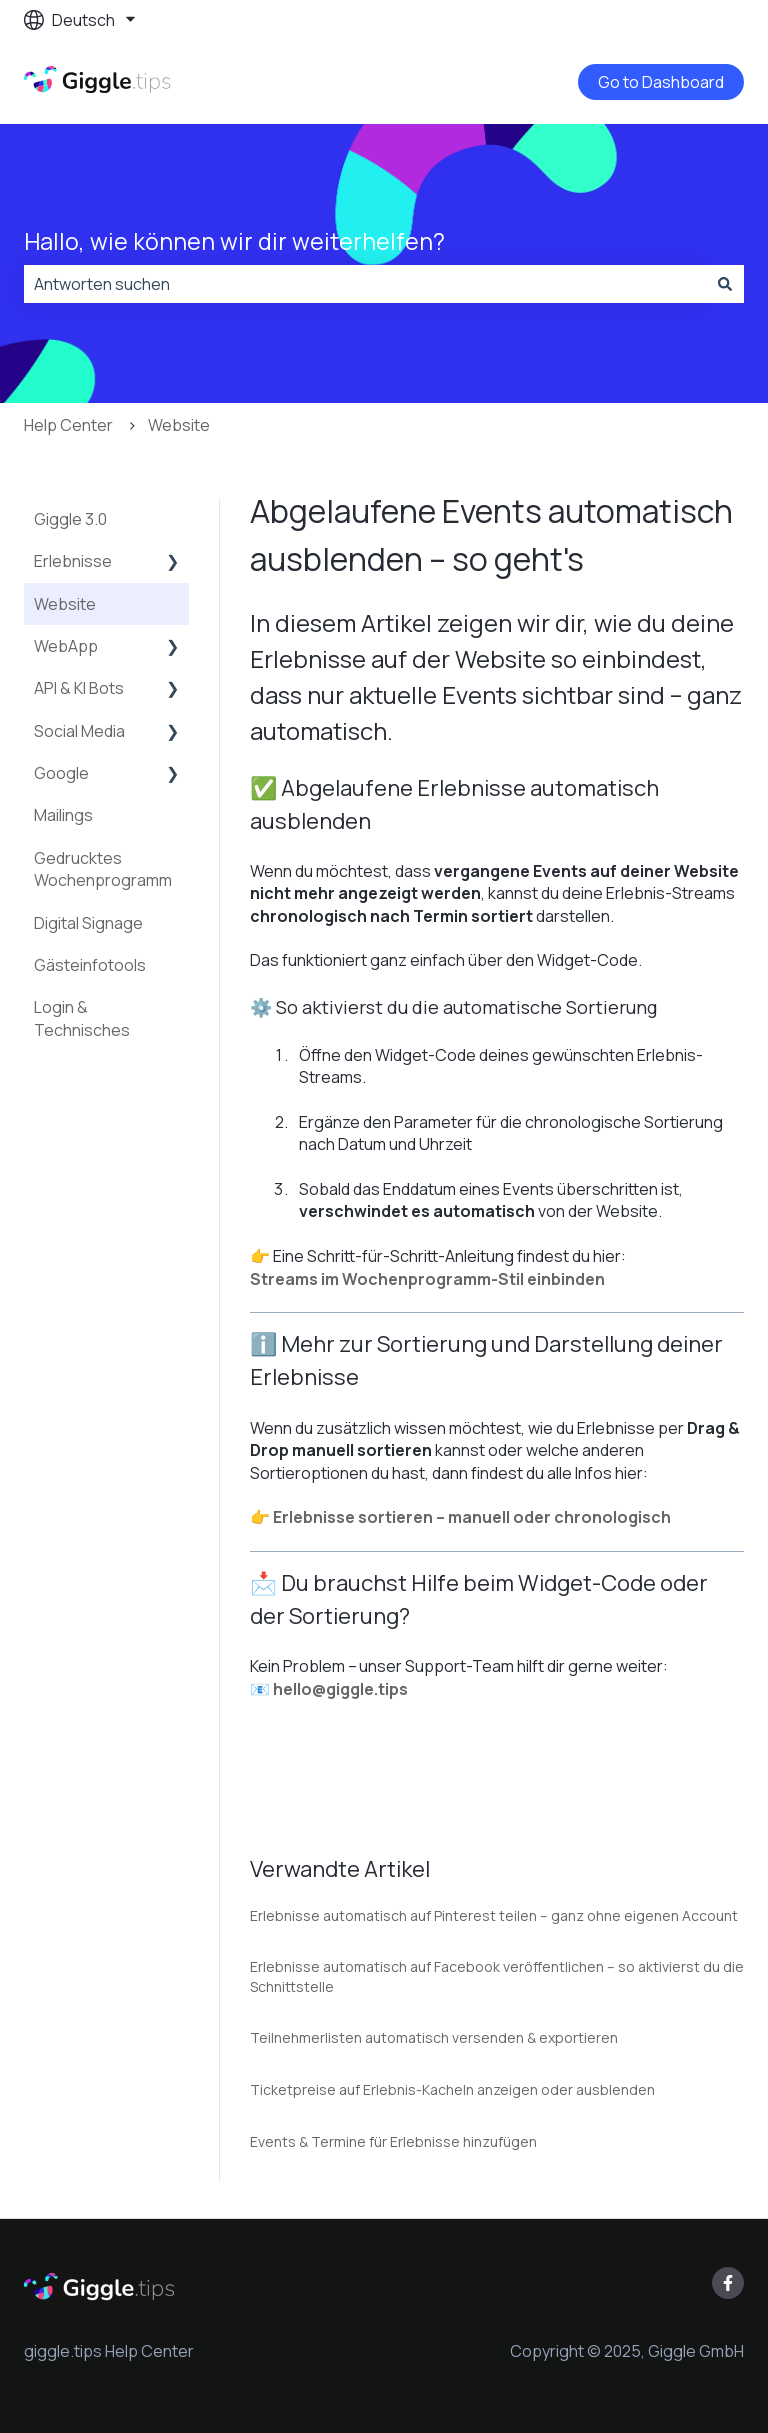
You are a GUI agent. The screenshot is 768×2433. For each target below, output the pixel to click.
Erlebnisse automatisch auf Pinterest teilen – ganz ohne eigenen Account (494, 1915)
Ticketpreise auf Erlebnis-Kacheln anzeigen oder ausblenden (452, 2089)
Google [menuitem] (61, 773)
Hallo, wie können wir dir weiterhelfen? (234, 241)
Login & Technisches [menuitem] (82, 1018)
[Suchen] (725, 284)
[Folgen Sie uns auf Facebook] (728, 2283)
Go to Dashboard (661, 82)
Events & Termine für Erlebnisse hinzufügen (393, 2141)
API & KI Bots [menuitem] (79, 688)
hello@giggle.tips (340, 1689)
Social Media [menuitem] (79, 731)
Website (179, 425)
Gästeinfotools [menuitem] (90, 965)
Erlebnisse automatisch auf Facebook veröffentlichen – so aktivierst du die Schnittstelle (497, 1976)
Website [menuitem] (65, 604)
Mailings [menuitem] (63, 815)
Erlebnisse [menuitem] (73, 561)
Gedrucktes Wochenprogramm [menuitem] (103, 869)
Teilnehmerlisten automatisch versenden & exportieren (434, 2037)
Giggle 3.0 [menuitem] (70, 519)
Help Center (68, 425)
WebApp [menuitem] (66, 646)
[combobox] (365, 284)
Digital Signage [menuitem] (88, 923)
